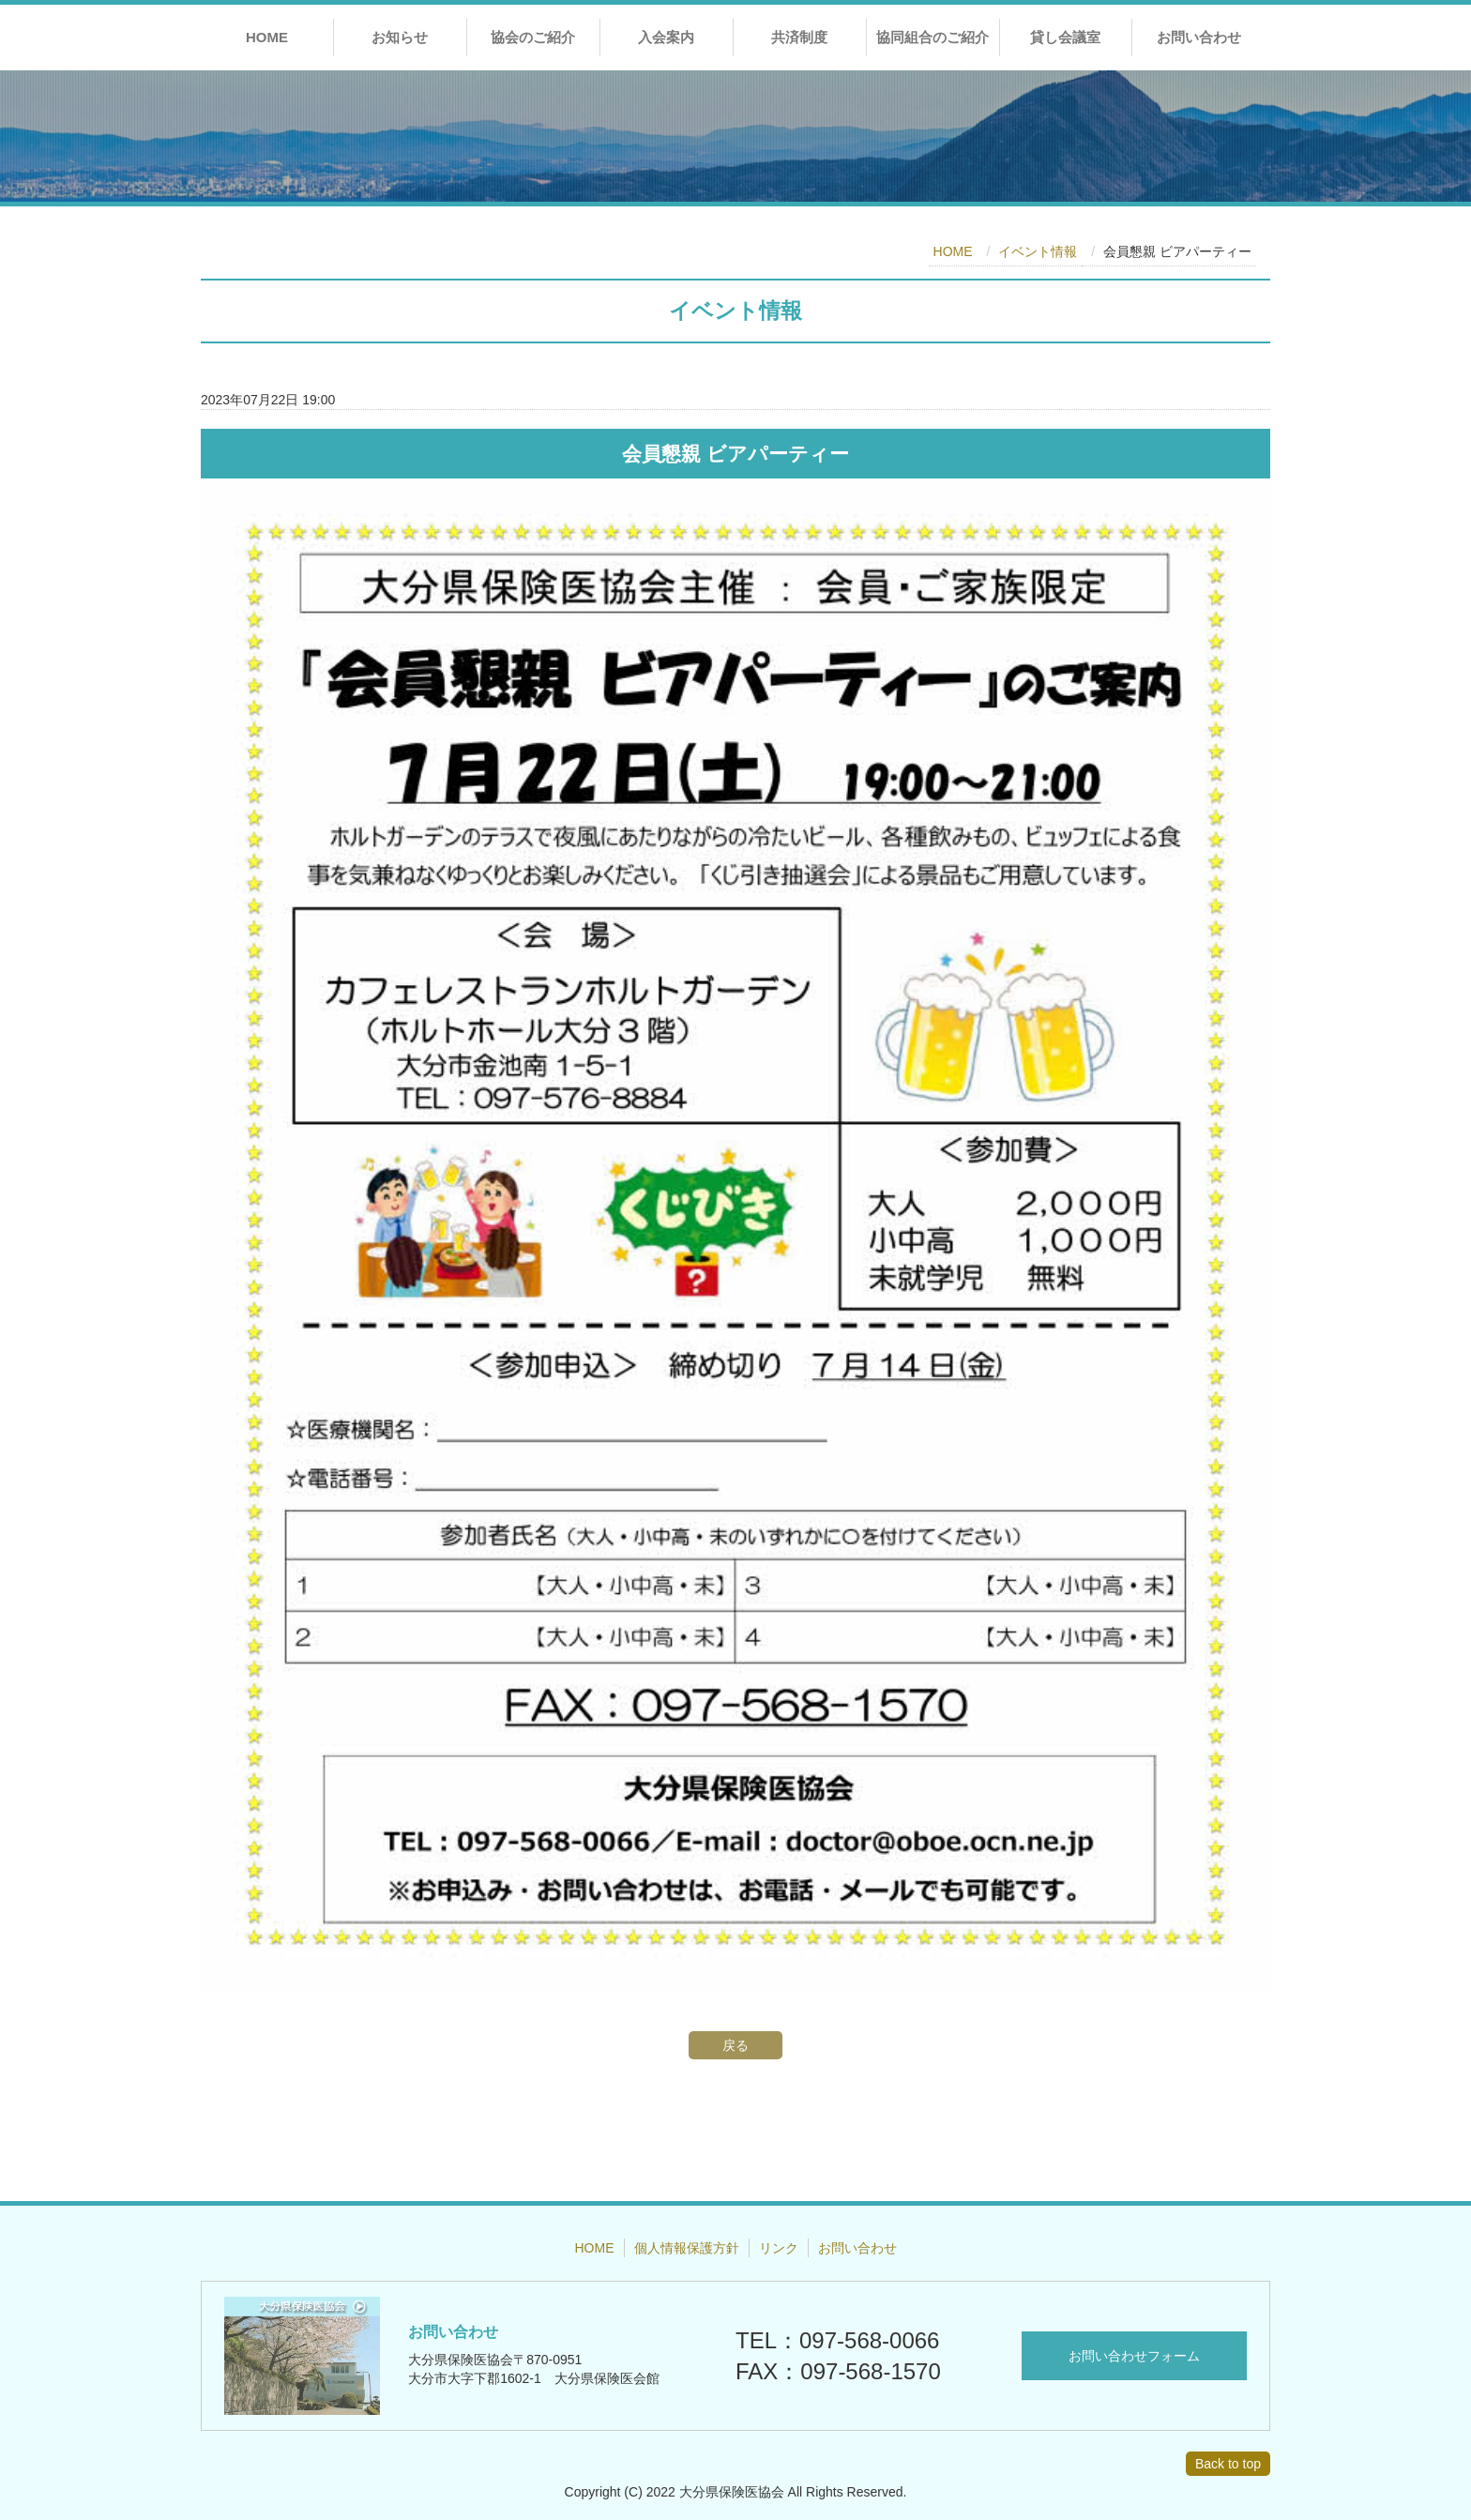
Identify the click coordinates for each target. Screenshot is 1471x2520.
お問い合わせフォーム (1134, 2355)
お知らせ (400, 37)
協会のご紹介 (533, 37)
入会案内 (666, 37)
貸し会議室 (1065, 37)
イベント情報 (1037, 251)
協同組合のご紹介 (932, 37)
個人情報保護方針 (686, 2247)
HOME (267, 37)
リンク (778, 2247)
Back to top (1228, 2463)
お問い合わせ (1199, 37)
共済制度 (799, 37)
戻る (735, 2045)
